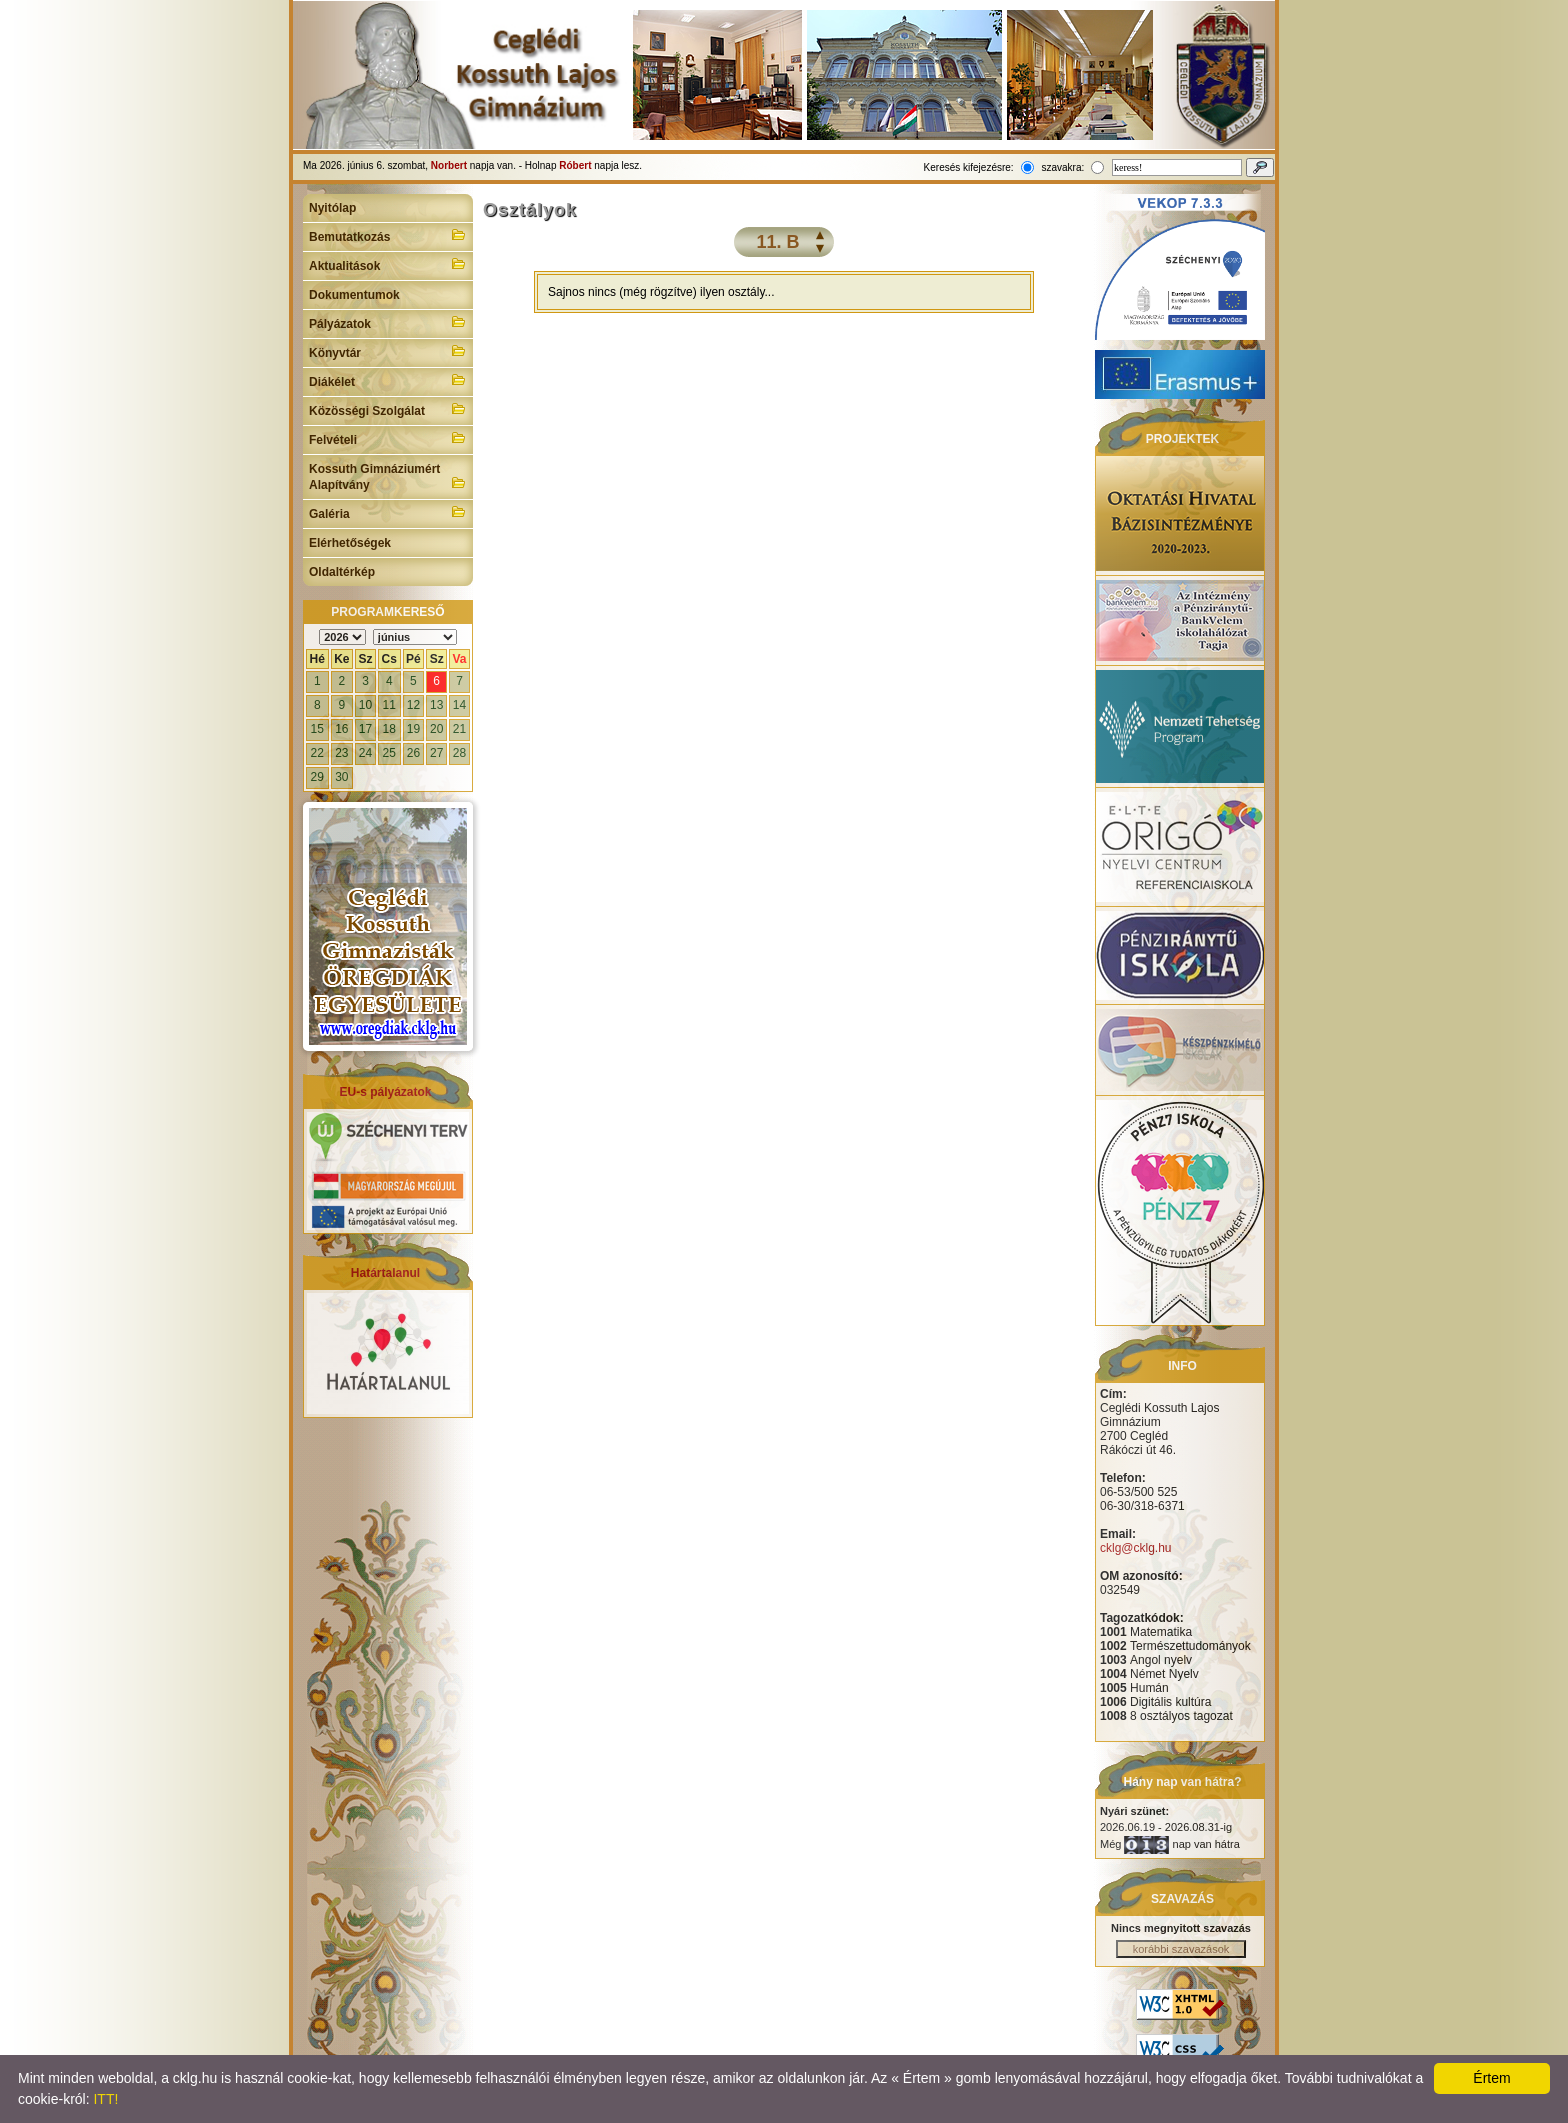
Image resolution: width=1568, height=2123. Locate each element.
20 (436, 729)
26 (413, 753)
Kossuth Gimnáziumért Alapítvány (388, 477)
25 (389, 753)
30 (341, 777)
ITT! (105, 2099)
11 (389, 705)
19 (413, 729)
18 (389, 729)
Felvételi (388, 438)
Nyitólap (332, 208)
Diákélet (388, 380)
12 (413, 705)
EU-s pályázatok (385, 1092)
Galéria (388, 512)
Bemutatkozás (388, 235)
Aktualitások (388, 264)
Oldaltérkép (342, 572)
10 (365, 705)
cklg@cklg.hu (1136, 1548)
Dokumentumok (354, 295)
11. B (777, 242)
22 (317, 753)
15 (317, 729)
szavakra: (1062, 167)
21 (459, 729)
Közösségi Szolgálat (388, 409)
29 (317, 777)
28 (459, 753)
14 (459, 705)
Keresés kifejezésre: (969, 167)
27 (436, 753)
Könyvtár (388, 351)
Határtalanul (385, 1273)
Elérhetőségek (350, 543)
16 (341, 729)
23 (341, 753)
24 (365, 753)
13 (436, 705)
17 (365, 729)
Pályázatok (388, 322)
